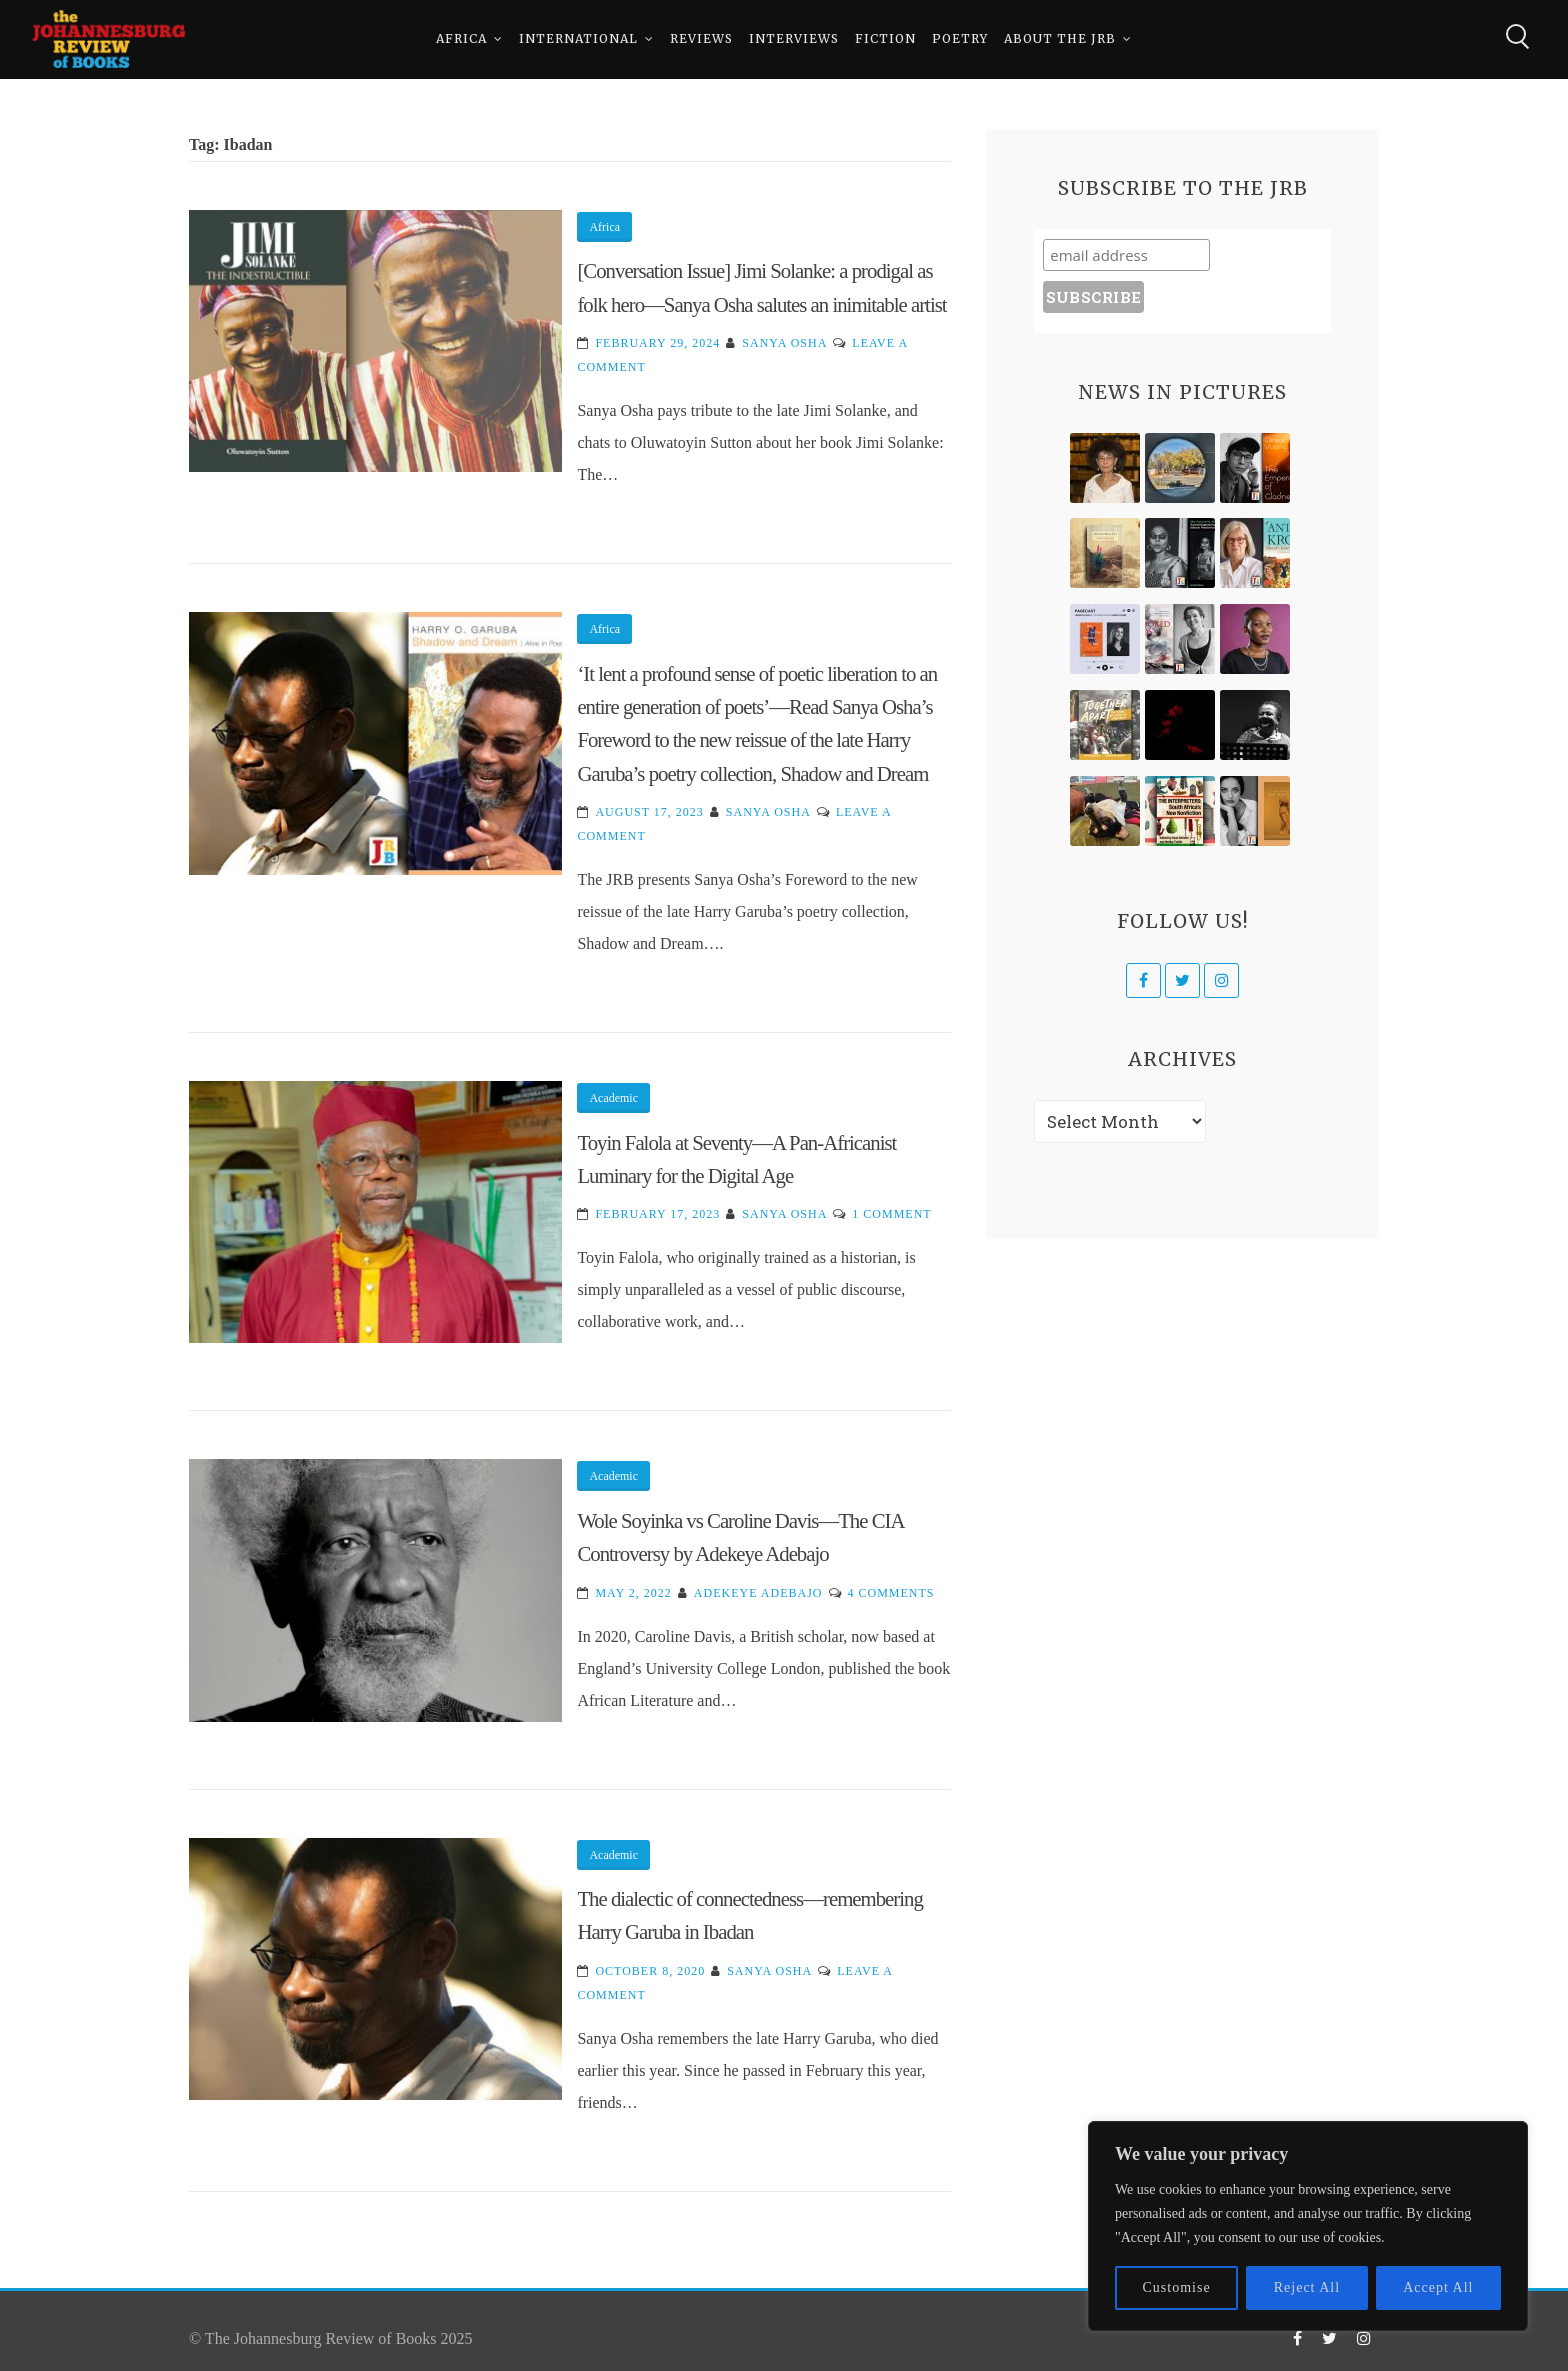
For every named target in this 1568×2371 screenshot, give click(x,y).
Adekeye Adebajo (758, 1593)
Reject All (1307, 2287)
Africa (461, 39)
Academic (613, 1098)
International (578, 39)
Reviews (701, 39)
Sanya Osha (784, 343)
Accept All (1438, 2287)
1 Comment (891, 1214)
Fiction (885, 39)
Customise (1177, 2287)
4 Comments (891, 1593)
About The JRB (1060, 39)
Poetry (960, 39)
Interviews (794, 39)
